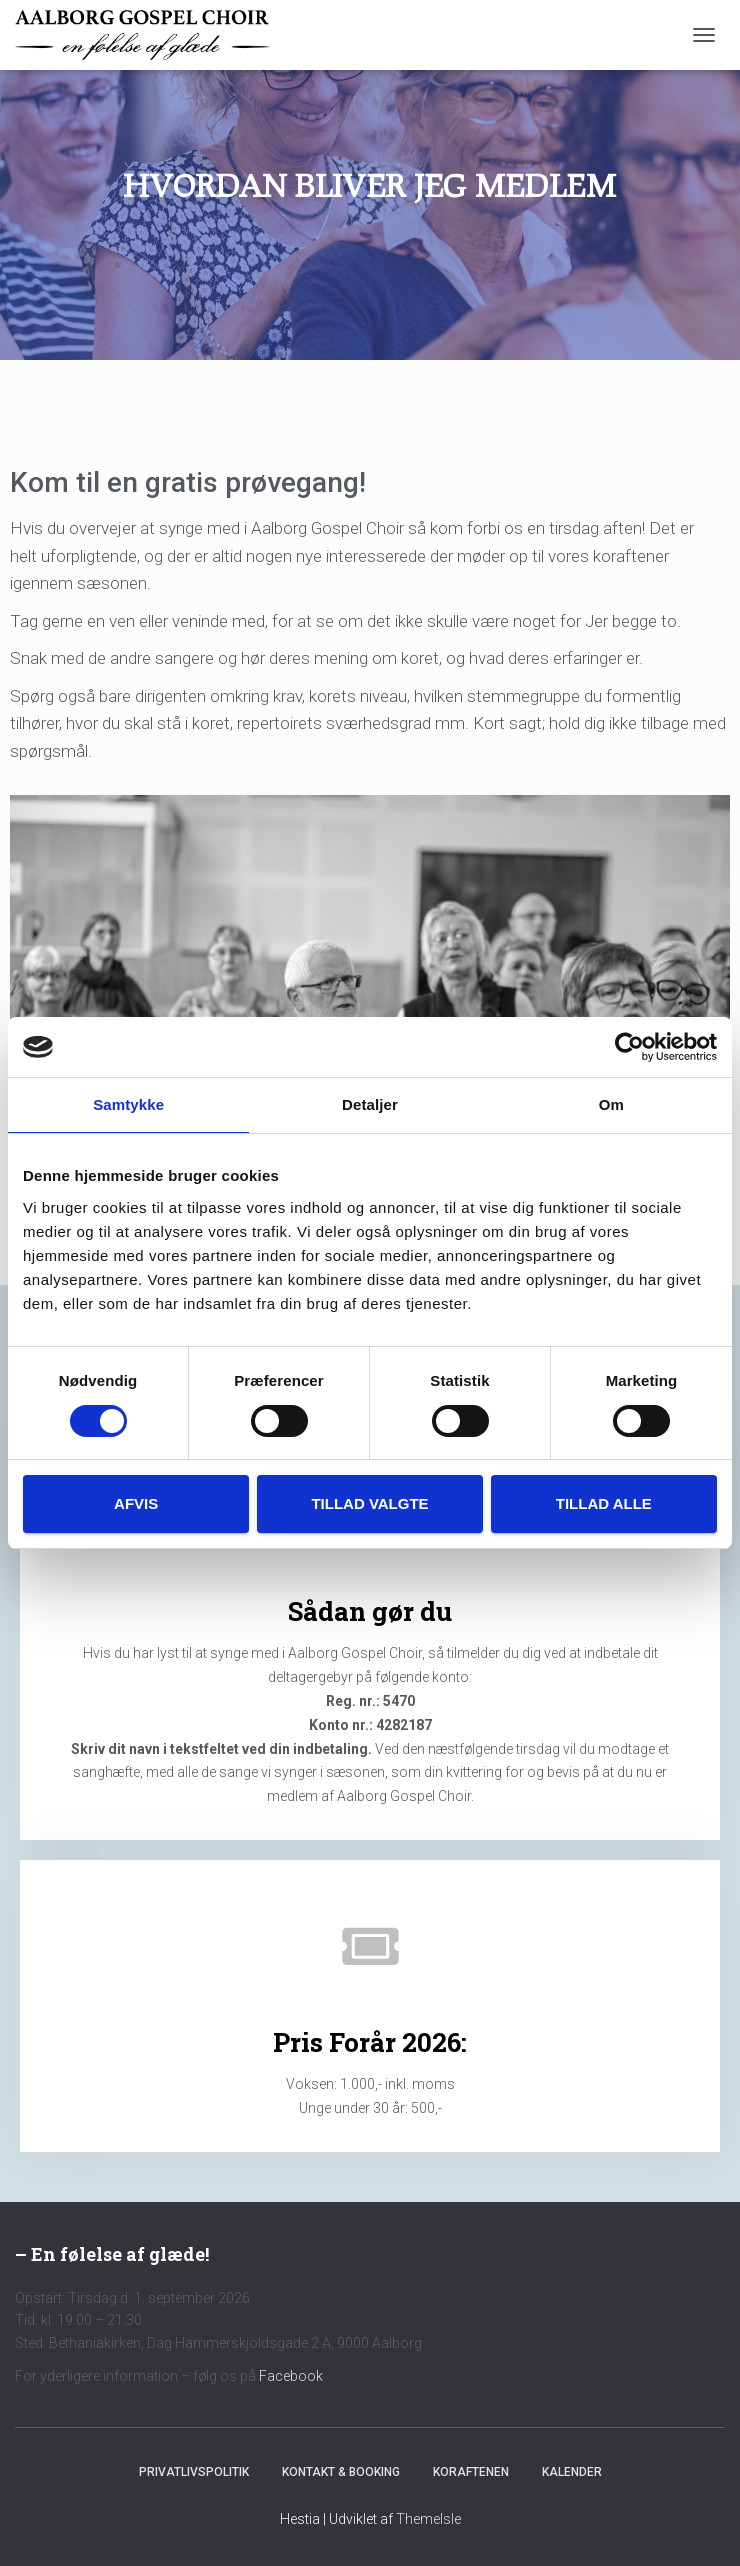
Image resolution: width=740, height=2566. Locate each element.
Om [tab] (611, 1104)
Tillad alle (604, 1503)
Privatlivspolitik (194, 2472)
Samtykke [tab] (128, 1104)
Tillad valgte (369, 1503)
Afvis (136, 1503)
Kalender (572, 2472)
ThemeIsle (428, 2519)
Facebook (291, 2376)
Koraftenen (471, 2472)
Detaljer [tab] (370, 1104)
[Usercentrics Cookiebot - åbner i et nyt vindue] (629, 1047)
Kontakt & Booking (341, 2472)
